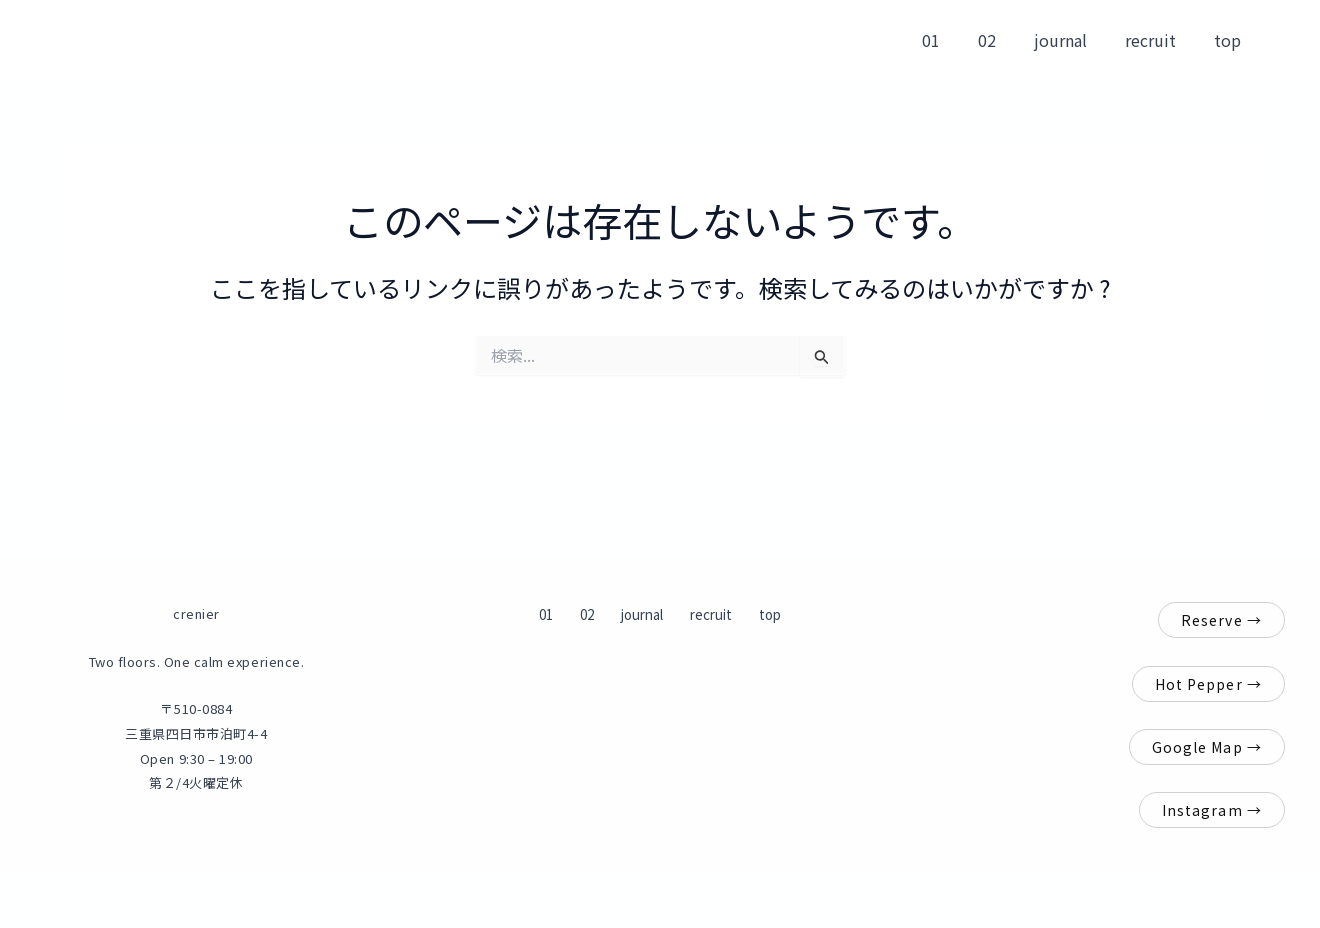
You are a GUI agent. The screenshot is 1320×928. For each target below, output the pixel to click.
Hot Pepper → (1208, 684)
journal (1075, 40)
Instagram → (1212, 810)
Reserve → (1221, 620)
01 (958, 40)
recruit (1159, 40)
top (1230, 40)
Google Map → (1207, 747)
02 (1008, 40)
